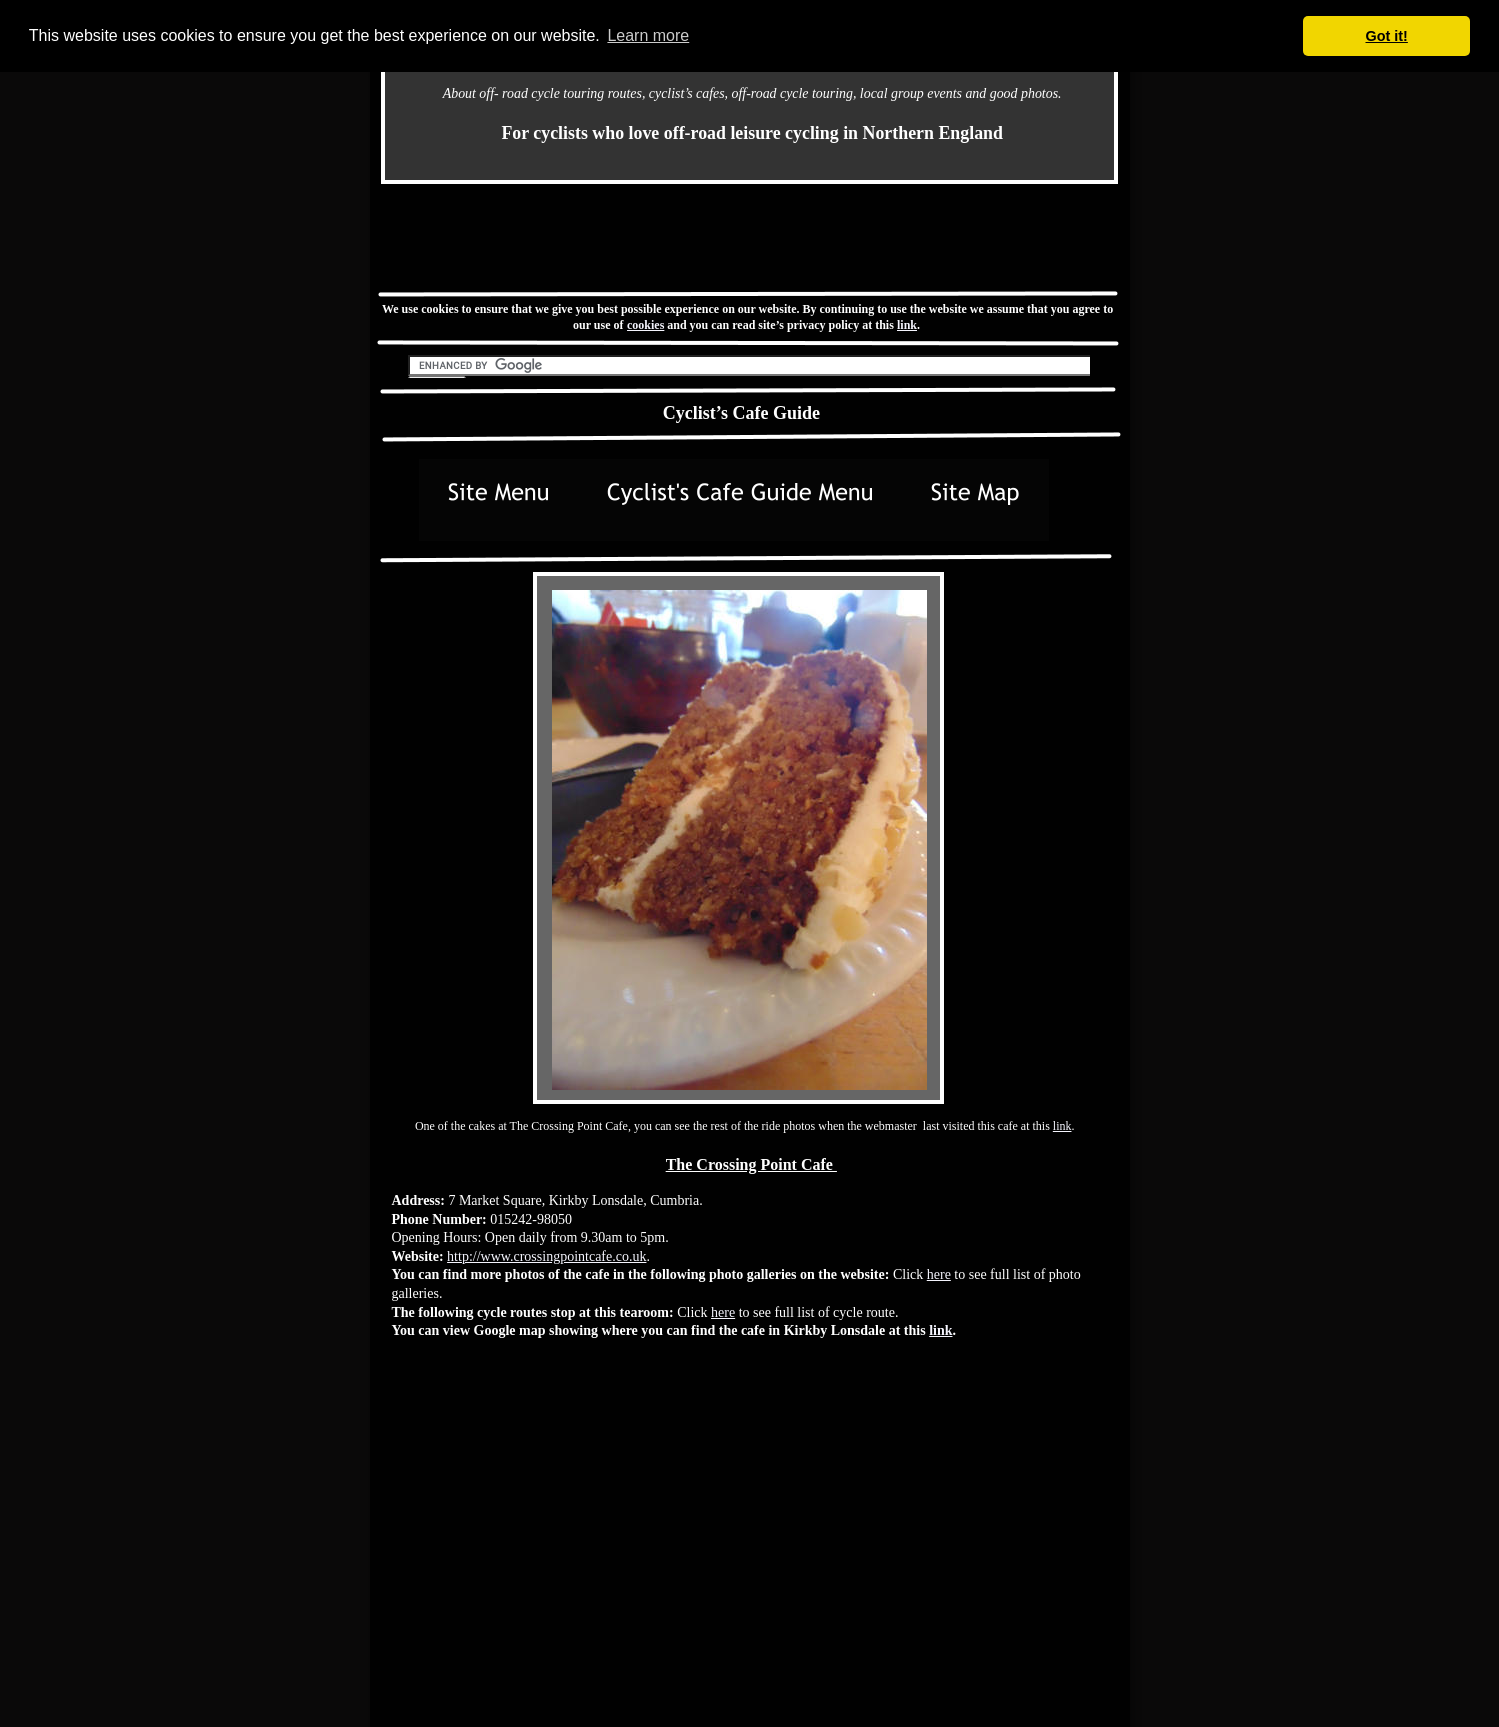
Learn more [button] (648, 35)
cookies (645, 325)
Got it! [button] (1387, 36)
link (907, 325)
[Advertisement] (749, 237)
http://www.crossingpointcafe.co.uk (546, 1256)
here (939, 1274)
